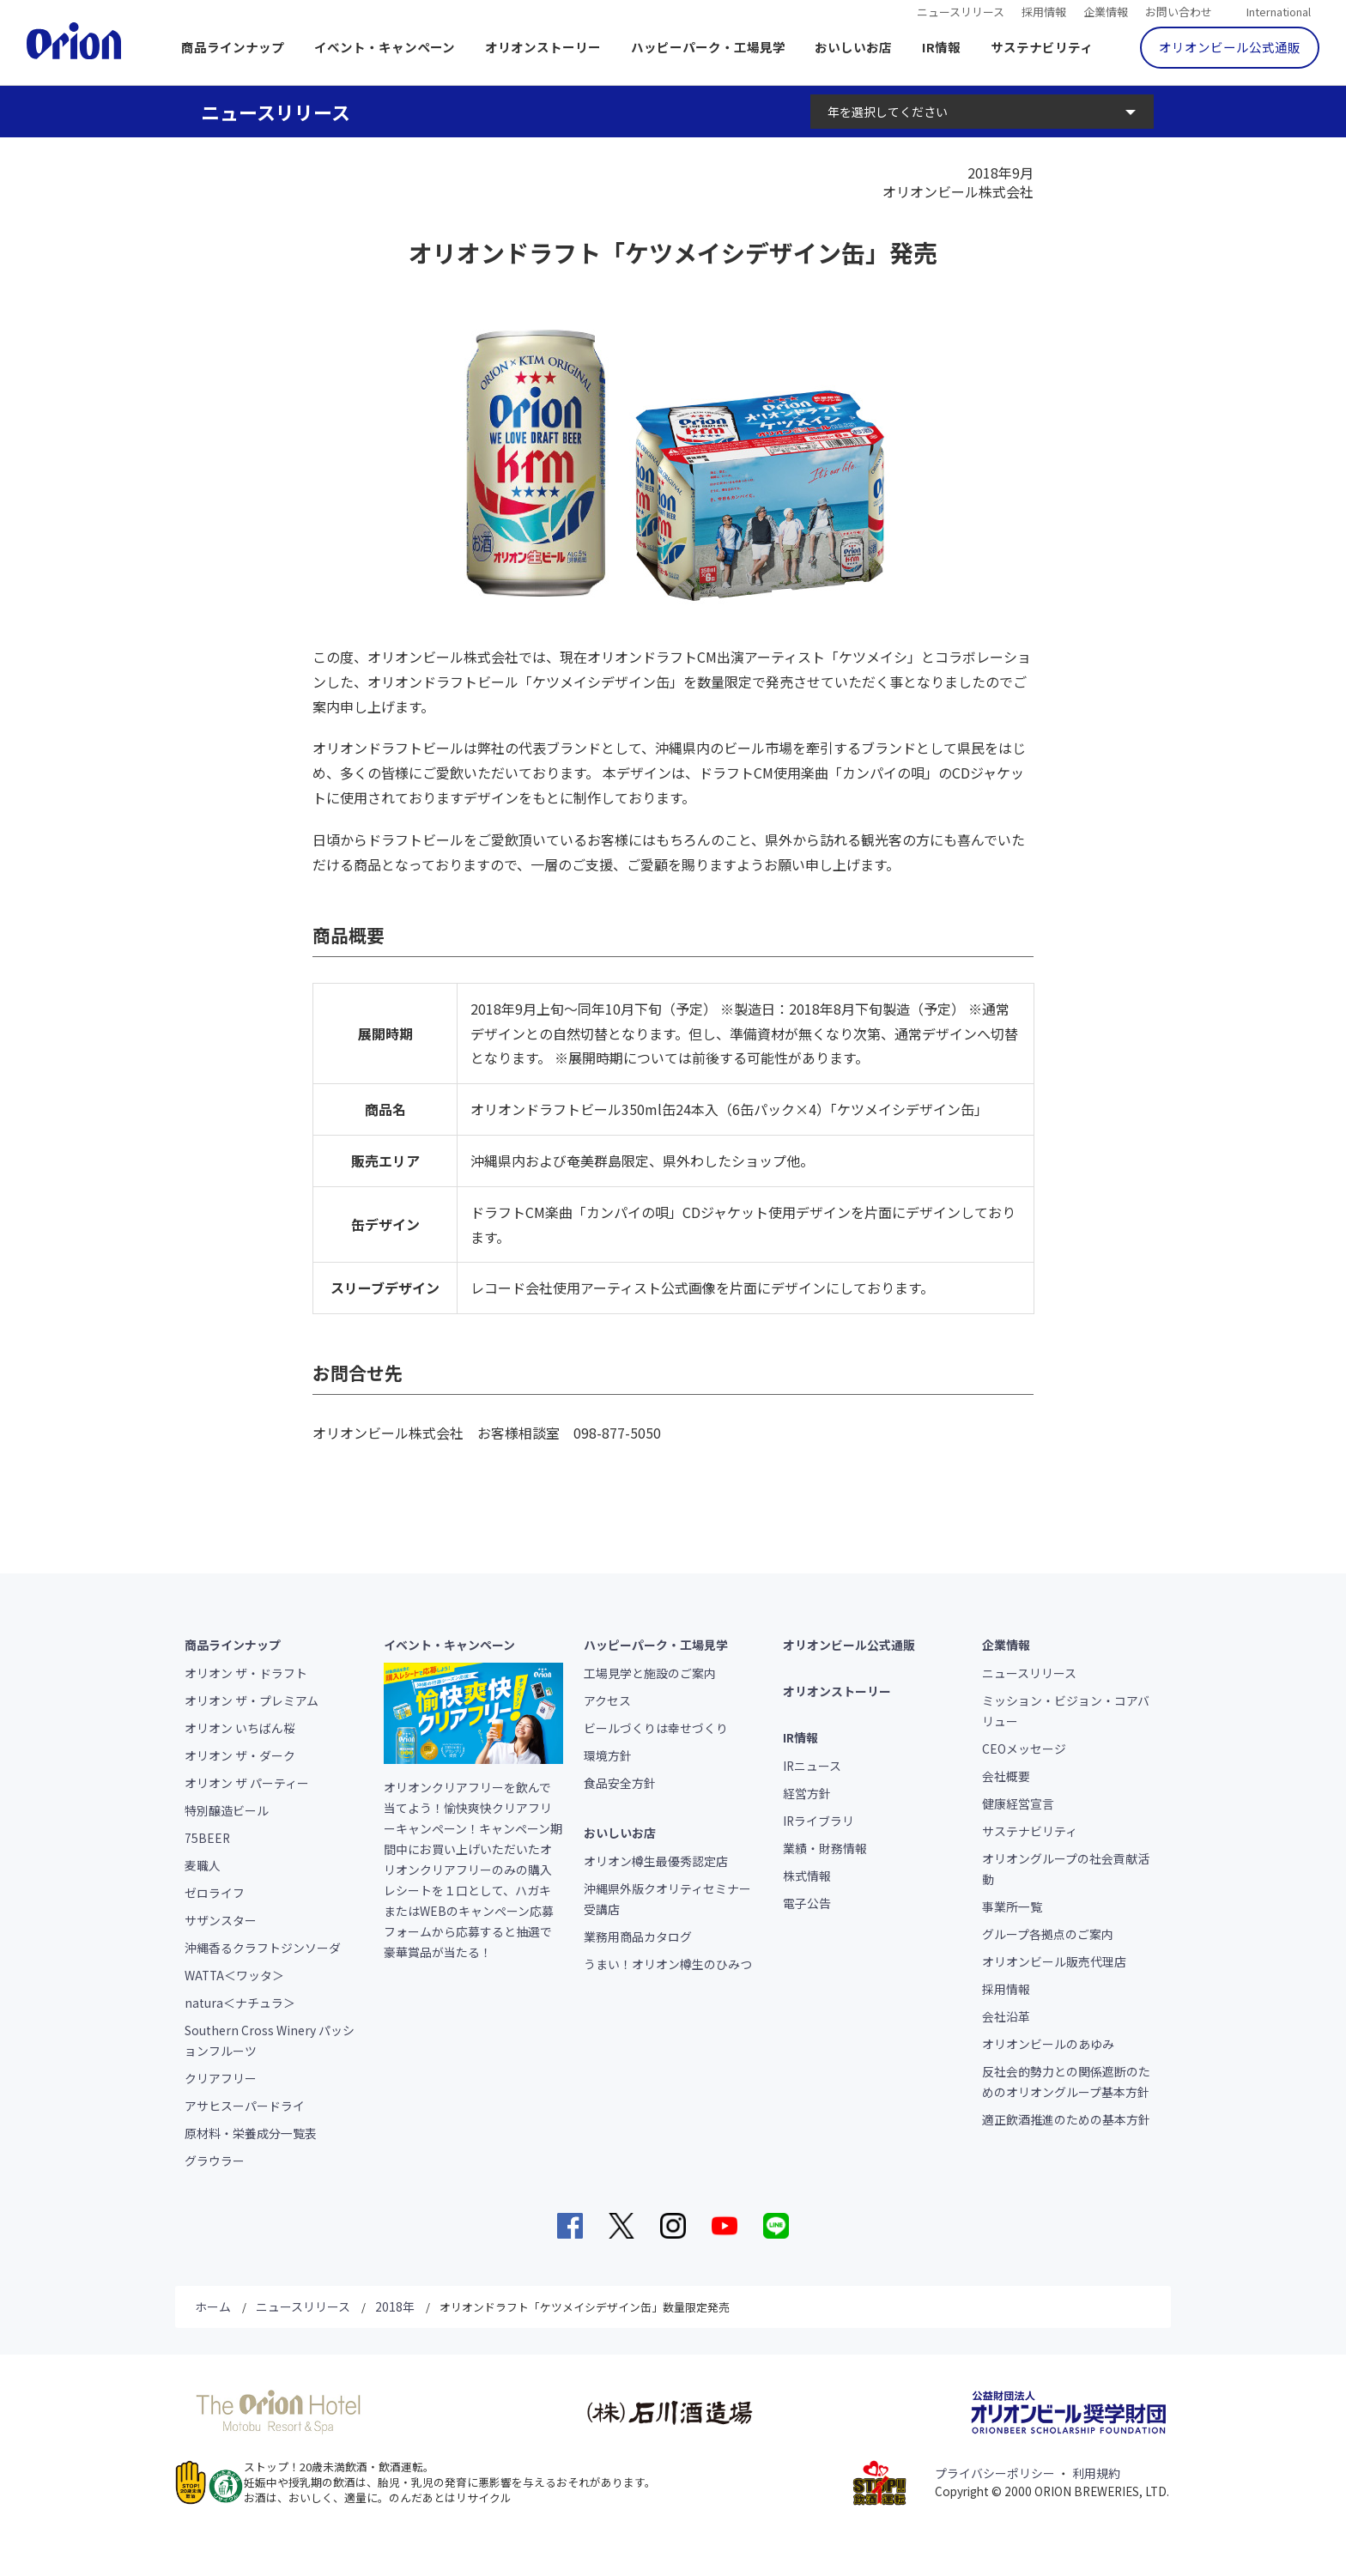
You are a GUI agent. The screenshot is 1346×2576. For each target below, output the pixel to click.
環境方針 (608, 1755)
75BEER (207, 1837)
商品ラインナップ (232, 47)
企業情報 (1105, 10)
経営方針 (807, 1793)
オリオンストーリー (543, 47)
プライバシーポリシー (995, 2473)
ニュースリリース (960, 10)
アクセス (607, 1700)
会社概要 (1006, 1776)
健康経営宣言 (1018, 1803)
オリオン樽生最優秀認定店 (656, 1861)
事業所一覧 (1012, 1906)
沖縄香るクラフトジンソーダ (263, 1947)
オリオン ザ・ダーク (240, 1755)
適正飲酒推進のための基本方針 (1066, 2119)
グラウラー (215, 2160)
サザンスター (221, 1920)
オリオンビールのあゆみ (1048, 2043)
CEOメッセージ (1024, 1748)
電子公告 (807, 1903)
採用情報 (1044, 10)
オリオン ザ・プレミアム (251, 1700)
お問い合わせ (1178, 10)
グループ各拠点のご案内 (1047, 1934)
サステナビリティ (1042, 47)
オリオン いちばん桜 (240, 1728)
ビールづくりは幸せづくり (656, 1728)
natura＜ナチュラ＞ (240, 2002)
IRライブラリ (818, 1820)
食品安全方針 (620, 1782)
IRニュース (812, 1765)
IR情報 (941, 47)
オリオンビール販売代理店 (1054, 1961)
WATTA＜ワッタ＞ (234, 1975)
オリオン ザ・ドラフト (246, 1673)
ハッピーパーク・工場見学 (708, 47)
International (1278, 10)
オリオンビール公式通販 (1230, 47)
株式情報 (807, 1875)
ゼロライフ (215, 1892)
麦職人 (203, 1865)
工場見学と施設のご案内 (650, 1673)
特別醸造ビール (227, 1810)
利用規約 (1096, 2473)
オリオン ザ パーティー (247, 1782)
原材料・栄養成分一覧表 (251, 2133)
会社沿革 (1006, 2016)
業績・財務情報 (825, 1848)
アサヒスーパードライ (245, 2105)
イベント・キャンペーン (384, 47)
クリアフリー (221, 2078)
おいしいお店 (853, 47)
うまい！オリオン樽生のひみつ (668, 1964)
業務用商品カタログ (638, 1936)
